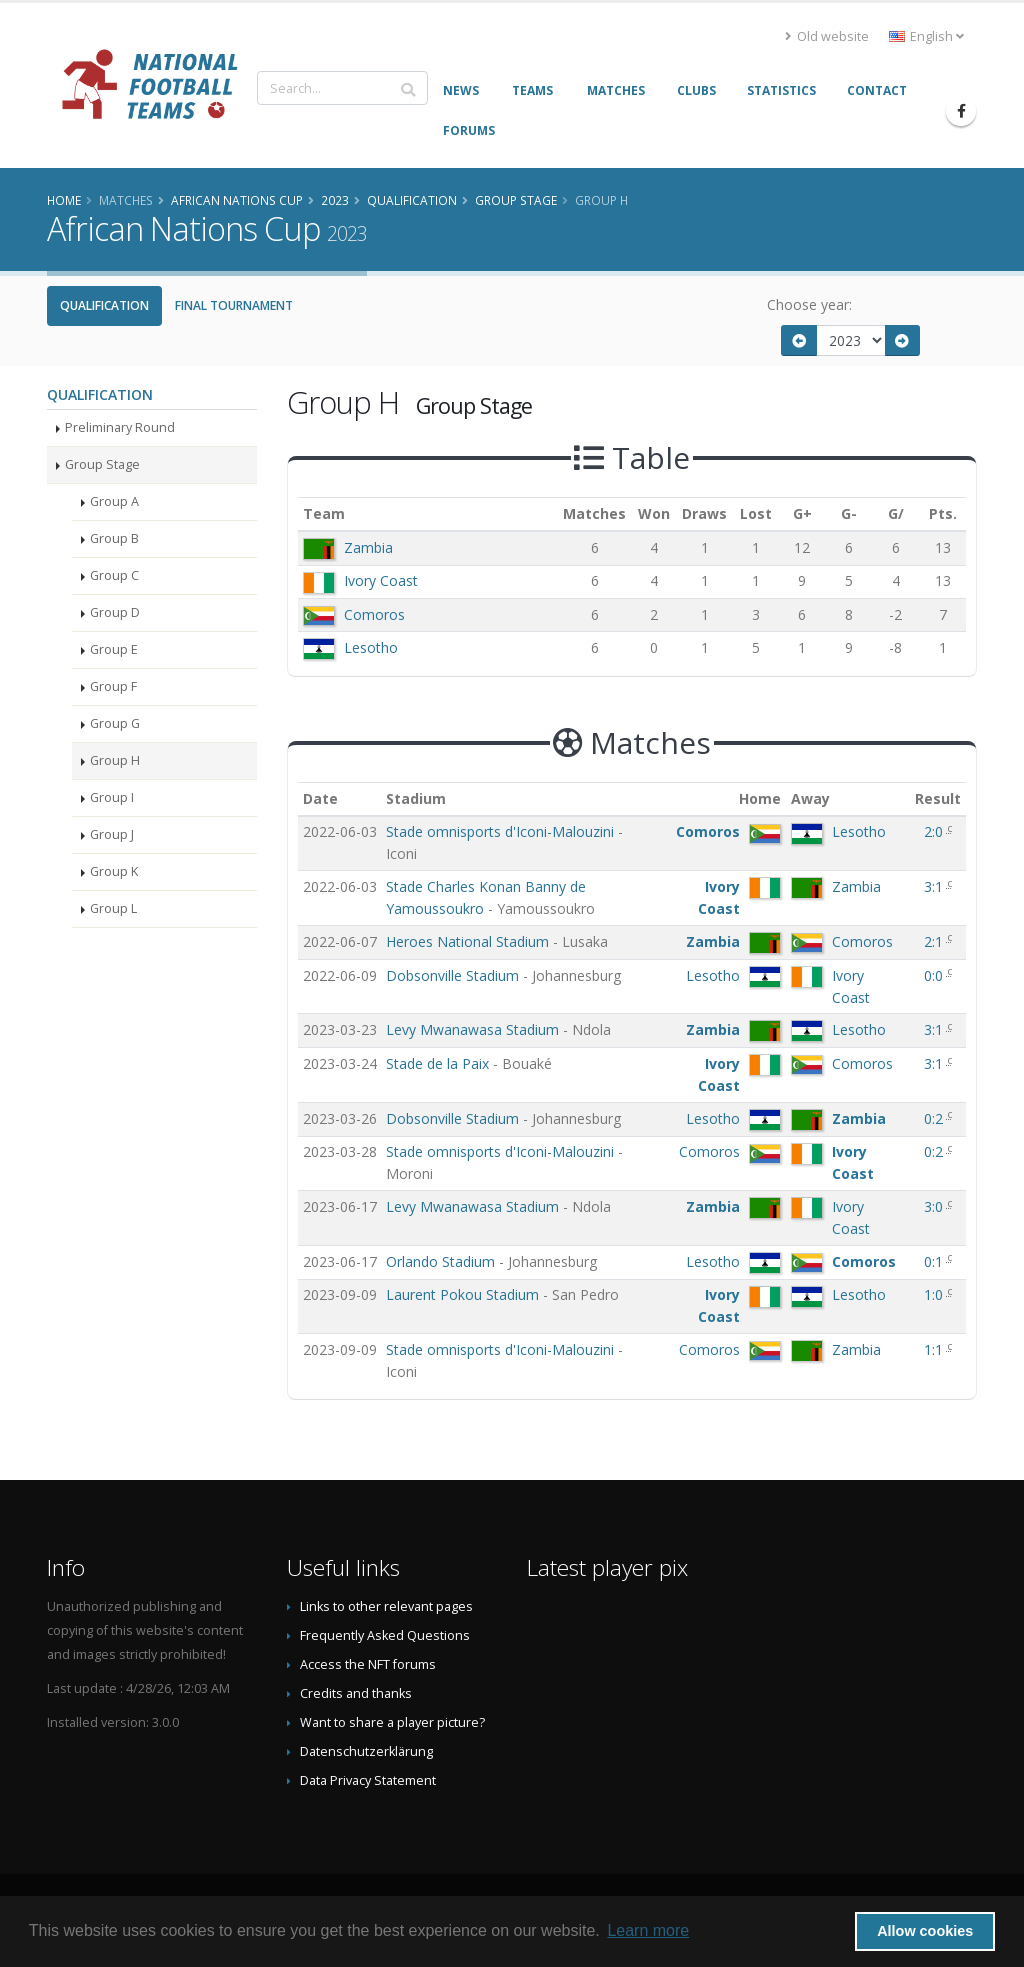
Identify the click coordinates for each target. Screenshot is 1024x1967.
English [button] (926, 36)
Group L (113, 908)
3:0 (935, 1206)
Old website (827, 36)
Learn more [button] (648, 1930)
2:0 (935, 831)
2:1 (935, 941)
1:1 (935, 1349)
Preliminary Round (120, 427)
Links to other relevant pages (386, 1606)
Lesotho (371, 647)
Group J (112, 834)
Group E (114, 649)
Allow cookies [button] (925, 1931)
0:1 (935, 1261)
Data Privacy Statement (368, 1780)
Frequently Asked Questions (385, 1635)
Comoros (374, 614)
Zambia (368, 547)
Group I (112, 797)
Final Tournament (234, 305)
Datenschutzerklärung (366, 1751)
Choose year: (809, 304)
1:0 (935, 1294)
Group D (115, 612)
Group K (114, 871)
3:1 (935, 886)
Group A (114, 501)
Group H (115, 760)
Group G (115, 723)
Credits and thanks (356, 1693)
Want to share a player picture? (392, 1722)
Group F (113, 686)
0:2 (935, 1118)
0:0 (935, 975)
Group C (114, 575)
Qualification (104, 305)
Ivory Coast (381, 580)
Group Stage (102, 464)
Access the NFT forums (368, 1664)
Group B (114, 538)
